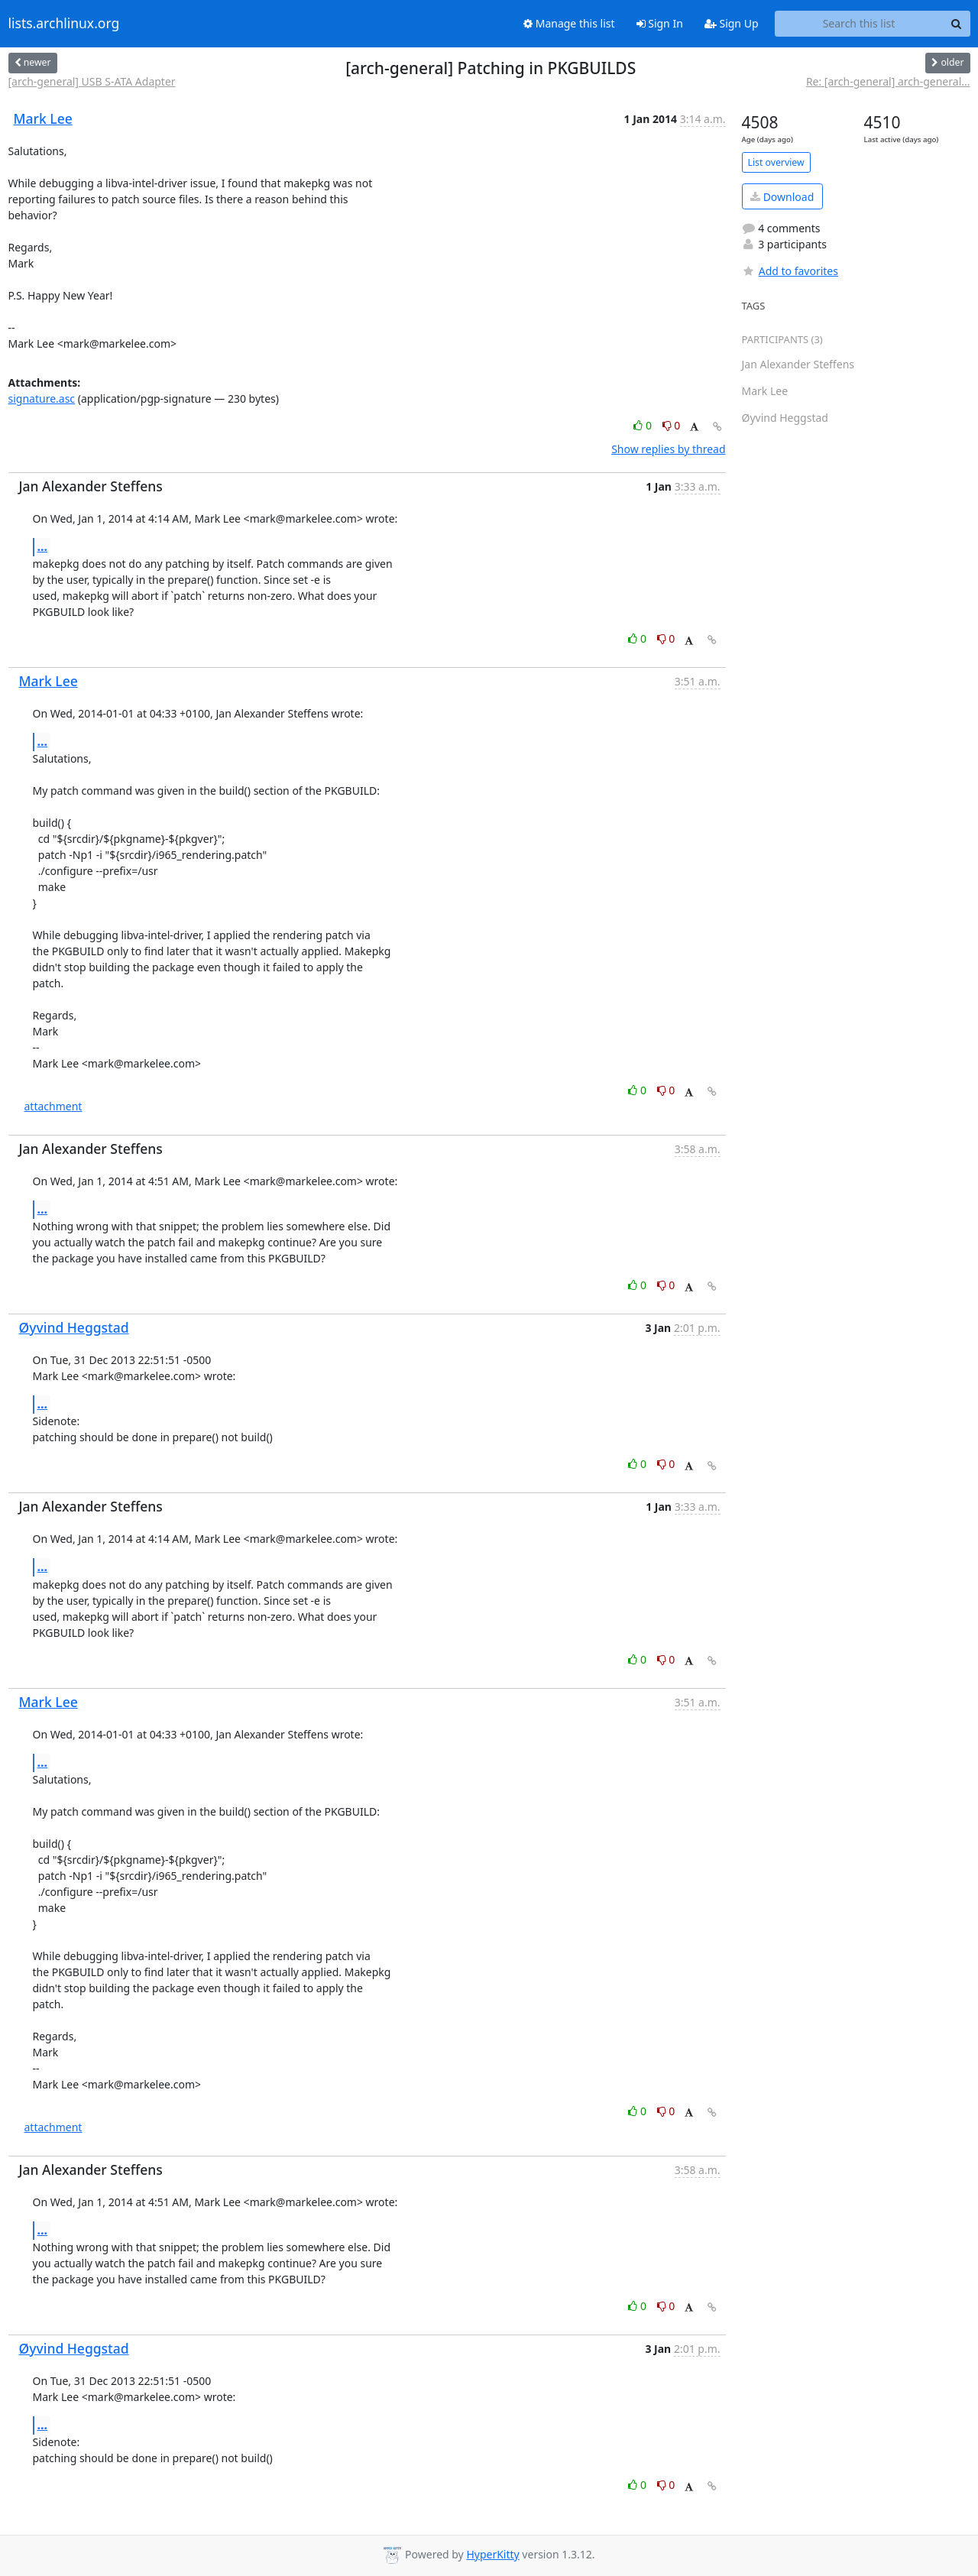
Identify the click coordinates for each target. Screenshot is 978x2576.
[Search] (956, 24)
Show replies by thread (668, 449)
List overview (776, 162)
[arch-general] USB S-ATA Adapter (92, 81)
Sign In (659, 23)
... (42, 546)
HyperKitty (492, 2554)
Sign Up (731, 23)
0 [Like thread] (643, 425)
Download (782, 197)
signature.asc (42, 398)
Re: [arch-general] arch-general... (888, 81)
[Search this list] (859, 24)
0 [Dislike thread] (671, 425)
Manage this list (569, 23)
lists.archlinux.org (64, 24)
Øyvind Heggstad (74, 1327)
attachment (53, 1106)
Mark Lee (43, 118)
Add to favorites (790, 271)
